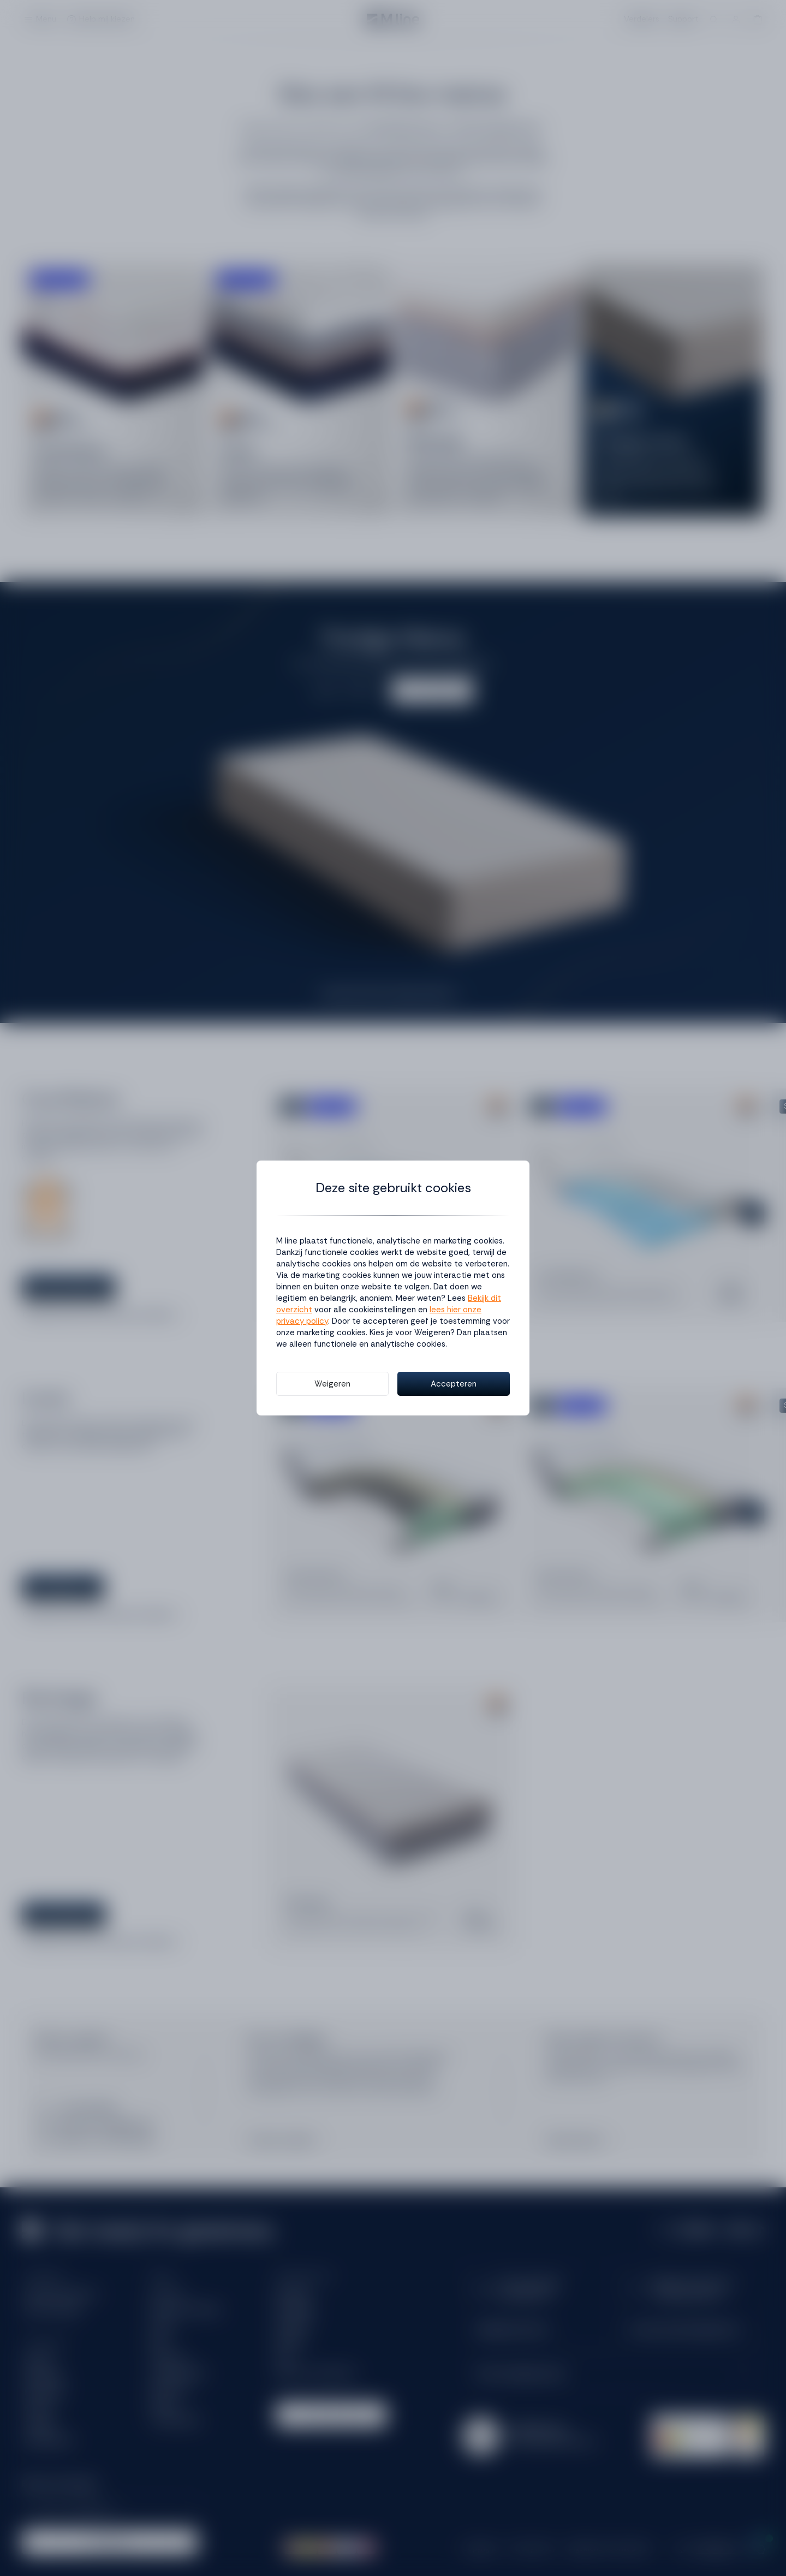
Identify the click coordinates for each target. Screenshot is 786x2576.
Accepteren (454, 1383)
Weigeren (332, 1383)
